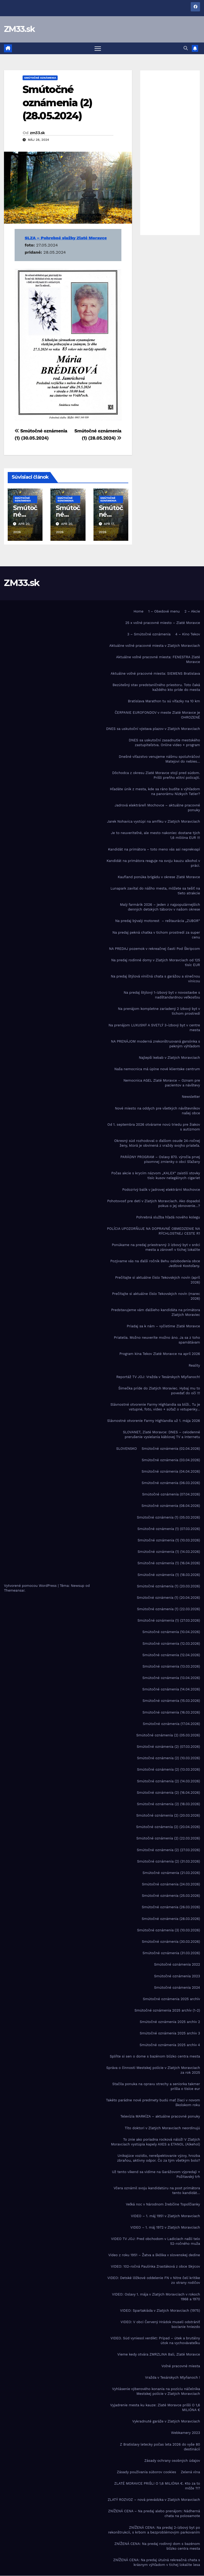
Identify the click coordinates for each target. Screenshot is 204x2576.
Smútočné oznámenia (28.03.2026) (171, 1919)
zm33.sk (37, 133)
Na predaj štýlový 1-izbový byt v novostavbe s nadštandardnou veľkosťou (162, 995)
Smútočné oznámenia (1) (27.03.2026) (168, 1621)
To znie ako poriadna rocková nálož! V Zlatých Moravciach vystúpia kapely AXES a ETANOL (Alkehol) (155, 2142)
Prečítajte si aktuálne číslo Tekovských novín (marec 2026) (156, 1296)
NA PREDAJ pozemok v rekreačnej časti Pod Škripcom (154, 949)
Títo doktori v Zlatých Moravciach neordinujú (162, 2128)
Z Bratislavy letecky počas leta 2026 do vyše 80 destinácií (160, 2446)
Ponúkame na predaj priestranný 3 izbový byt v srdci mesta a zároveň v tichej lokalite (156, 1247)
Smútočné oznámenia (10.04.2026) (171, 1632)
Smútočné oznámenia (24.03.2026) (171, 1884)
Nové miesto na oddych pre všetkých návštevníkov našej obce (157, 1111)
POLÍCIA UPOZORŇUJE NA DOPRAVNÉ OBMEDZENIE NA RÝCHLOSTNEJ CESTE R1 (153, 1231)
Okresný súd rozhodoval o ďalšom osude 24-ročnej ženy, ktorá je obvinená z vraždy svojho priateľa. (157, 1143)
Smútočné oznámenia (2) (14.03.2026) (168, 1781)
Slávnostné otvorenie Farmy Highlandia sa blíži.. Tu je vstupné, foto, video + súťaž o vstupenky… (155, 1407)
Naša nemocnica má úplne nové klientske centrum (157, 1069)
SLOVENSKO (126, 1449)
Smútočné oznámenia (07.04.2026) (171, 1495)
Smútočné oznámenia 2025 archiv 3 (170, 2033)
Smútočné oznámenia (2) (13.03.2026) (168, 1770)
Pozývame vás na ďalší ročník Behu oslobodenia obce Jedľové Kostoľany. (155, 1263)
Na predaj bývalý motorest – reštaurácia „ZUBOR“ (157, 921)
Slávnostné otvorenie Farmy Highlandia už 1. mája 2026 (153, 1421)
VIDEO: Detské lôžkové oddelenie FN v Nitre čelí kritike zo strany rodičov (153, 2280)
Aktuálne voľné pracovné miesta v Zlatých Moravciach (154, 646)
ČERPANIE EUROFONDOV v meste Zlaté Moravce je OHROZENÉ (157, 715)
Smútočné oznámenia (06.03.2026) (171, 1483)
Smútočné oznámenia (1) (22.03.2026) (168, 1609)
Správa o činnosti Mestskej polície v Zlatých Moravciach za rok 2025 (153, 2070)
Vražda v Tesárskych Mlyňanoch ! (172, 2378)
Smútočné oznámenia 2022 (177, 1965)
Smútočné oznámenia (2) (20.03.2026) (168, 1816)
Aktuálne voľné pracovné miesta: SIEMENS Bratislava (155, 673)
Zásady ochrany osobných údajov (172, 2461)
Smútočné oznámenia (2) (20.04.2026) (168, 1827)
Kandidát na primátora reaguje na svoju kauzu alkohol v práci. (153, 863)
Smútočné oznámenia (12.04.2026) (171, 1655)
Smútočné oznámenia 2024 (177, 1988)
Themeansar (14, 1591)
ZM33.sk (19, 29)
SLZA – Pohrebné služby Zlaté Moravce (66, 238)
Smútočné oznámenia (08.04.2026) (171, 1506)
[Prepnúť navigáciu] (97, 48)
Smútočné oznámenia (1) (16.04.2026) (168, 1563)
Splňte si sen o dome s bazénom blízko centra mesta (155, 2057)
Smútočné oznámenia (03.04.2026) (171, 1460)
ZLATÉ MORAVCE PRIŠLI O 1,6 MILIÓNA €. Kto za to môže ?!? (157, 2486)
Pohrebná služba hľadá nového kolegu (168, 1217)
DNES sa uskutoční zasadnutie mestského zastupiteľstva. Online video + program (164, 742)
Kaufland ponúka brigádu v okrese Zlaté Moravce (159, 877)
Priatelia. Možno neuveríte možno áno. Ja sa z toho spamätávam (157, 1340)
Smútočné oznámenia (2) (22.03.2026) (168, 1838)
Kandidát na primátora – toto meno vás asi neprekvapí (154, 849)
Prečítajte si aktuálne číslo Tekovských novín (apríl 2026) (157, 1280)
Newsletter (191, 1097)
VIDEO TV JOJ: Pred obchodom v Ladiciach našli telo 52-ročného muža (155, 2241)
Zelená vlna (190, 2472)
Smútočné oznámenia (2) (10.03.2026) (168, 1758)
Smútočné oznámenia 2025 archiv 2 (170, 2022)
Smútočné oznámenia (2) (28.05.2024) (57, 102)
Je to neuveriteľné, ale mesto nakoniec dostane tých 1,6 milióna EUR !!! (155, 835)
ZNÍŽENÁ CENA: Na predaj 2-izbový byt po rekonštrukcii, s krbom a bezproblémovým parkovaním (154, 2530)
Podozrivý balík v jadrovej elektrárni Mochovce (161, 1190)
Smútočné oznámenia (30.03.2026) (171, 1942)
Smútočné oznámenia (40, 77)
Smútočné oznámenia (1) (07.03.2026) (168, 1529)
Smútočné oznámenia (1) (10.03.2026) (169, 1540)
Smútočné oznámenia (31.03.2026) (171, 1953)
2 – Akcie (192, 612)
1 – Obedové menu (164, 612)
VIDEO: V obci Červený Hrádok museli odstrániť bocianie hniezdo (160, 2324)
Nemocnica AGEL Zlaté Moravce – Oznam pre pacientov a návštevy (162, 1083)
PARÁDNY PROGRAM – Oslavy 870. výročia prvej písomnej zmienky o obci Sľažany (160, 1159)
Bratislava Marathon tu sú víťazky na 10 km (164, 701)
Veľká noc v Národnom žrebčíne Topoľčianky (163, 2205)
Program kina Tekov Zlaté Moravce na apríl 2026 (160, 1354)
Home (138, 612)
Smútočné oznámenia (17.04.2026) (171, 1724)
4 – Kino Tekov (187, 634)
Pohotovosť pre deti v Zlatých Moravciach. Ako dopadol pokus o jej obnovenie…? (153, 1203)
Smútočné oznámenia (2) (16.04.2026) (168, 1793)
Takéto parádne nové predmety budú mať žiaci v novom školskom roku (153, 2102)
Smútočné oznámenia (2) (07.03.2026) (168, 1747)
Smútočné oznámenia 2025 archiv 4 (170, 2045)
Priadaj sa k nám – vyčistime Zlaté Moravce (163, 1326)
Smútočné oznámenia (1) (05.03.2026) (168, 1518)
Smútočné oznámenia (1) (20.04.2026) (168, 1598)
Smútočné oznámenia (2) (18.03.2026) (168, 1804)
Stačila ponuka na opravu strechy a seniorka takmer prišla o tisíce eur (156, 2086)
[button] (186, 48)
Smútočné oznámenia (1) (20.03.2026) (168, 1586)
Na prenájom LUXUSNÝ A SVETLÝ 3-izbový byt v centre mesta (154, 1027)
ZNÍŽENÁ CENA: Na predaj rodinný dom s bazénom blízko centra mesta (157, 2546)
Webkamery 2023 (185, 2433)
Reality (194, 1365)
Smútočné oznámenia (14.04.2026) (171, 1689)
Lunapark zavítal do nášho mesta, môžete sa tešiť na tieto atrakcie (155, 891)
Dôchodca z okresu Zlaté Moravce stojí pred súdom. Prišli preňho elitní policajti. (156, 775)
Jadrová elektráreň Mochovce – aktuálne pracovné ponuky (157, 808)
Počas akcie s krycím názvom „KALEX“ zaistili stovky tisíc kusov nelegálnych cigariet (155, 1175)
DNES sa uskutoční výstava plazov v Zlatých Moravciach (153, 729)
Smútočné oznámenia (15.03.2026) (171, 1701)
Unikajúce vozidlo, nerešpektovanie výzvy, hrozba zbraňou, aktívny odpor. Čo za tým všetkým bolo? (158, 2158)
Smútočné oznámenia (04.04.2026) (171, 1472)
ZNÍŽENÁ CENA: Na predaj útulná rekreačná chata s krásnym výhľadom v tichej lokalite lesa (156, 2562)
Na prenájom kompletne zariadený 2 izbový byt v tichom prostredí (159, 1011)
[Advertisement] (170, 153)
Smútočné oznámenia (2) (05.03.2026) (168, 1735)
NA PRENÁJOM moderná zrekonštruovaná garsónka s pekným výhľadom (155, 1044)
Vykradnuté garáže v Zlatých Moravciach (166, 2422)
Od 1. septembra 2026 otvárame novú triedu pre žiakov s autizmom (153, 1127)
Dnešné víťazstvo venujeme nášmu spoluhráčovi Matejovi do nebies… (159, 759)
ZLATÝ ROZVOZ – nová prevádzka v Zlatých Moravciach (154, 2500)
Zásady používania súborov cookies (146, 2472)
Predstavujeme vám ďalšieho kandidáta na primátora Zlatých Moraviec (155, 1312)
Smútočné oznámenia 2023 (177, 1976)
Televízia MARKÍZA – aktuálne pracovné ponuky (160, 2117)
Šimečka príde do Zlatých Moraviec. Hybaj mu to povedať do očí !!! (159, 1391)
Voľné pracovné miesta (181, 2366)
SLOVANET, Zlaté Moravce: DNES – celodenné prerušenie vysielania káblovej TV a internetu (161, 1434)
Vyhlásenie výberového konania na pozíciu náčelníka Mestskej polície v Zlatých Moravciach (156, 2391)
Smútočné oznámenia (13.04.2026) (171, 1678)
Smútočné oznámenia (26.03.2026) (171, 1907)
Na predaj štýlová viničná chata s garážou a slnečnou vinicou (155, 979)
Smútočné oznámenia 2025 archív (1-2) (167, 2011)
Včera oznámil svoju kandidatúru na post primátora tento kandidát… (157, 2190)
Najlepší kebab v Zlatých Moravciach (169, 1058)
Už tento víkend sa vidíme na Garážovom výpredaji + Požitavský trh (156, 2174)
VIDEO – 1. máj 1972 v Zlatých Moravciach (165, 2228)
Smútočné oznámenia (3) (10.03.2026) (168, 1930)
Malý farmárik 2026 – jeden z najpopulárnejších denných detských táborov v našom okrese (160, 907)
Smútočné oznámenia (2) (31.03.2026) (168, 1862)
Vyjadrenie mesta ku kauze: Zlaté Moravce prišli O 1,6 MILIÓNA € (155, 2407)
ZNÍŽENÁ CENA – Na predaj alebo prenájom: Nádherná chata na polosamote (154, 2513)
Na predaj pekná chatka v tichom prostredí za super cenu (156, 934)
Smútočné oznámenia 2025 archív (171, 1999)
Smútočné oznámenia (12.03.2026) (171, 1644)
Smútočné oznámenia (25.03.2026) (171, 1896)
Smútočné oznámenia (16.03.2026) (171, 1712)
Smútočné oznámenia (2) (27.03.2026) (168, 1850)
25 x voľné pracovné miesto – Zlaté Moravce (162, 623)
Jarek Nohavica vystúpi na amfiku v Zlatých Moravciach (153, 822)
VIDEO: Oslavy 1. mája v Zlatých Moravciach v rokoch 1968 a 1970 (156, 2297)
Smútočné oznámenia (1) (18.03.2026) (169, 1575)
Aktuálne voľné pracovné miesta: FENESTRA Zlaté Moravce (158, 659)
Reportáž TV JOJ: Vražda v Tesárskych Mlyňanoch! (158, 1377)
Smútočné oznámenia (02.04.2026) (171, 1449)
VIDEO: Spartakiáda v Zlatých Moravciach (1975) (160, 2311)
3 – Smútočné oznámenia (149, 634)
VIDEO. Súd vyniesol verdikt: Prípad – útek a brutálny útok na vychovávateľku (155, 2340)
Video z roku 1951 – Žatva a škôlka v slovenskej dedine (154, 2255)
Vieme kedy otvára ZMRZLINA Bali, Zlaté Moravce (158, 2355)
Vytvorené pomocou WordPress (31, 1586)
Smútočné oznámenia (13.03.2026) (171, 1667)
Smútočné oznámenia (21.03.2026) (171, 1873)
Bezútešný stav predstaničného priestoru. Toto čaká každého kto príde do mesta (156, 687)
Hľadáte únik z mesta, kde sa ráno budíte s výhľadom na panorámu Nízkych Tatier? (155, 791)
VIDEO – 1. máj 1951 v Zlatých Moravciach (165, 2216)
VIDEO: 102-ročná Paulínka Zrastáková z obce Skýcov (155, 2267)
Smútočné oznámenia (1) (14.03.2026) (169, 1552)
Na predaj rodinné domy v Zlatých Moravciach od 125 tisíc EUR (155, 962)
